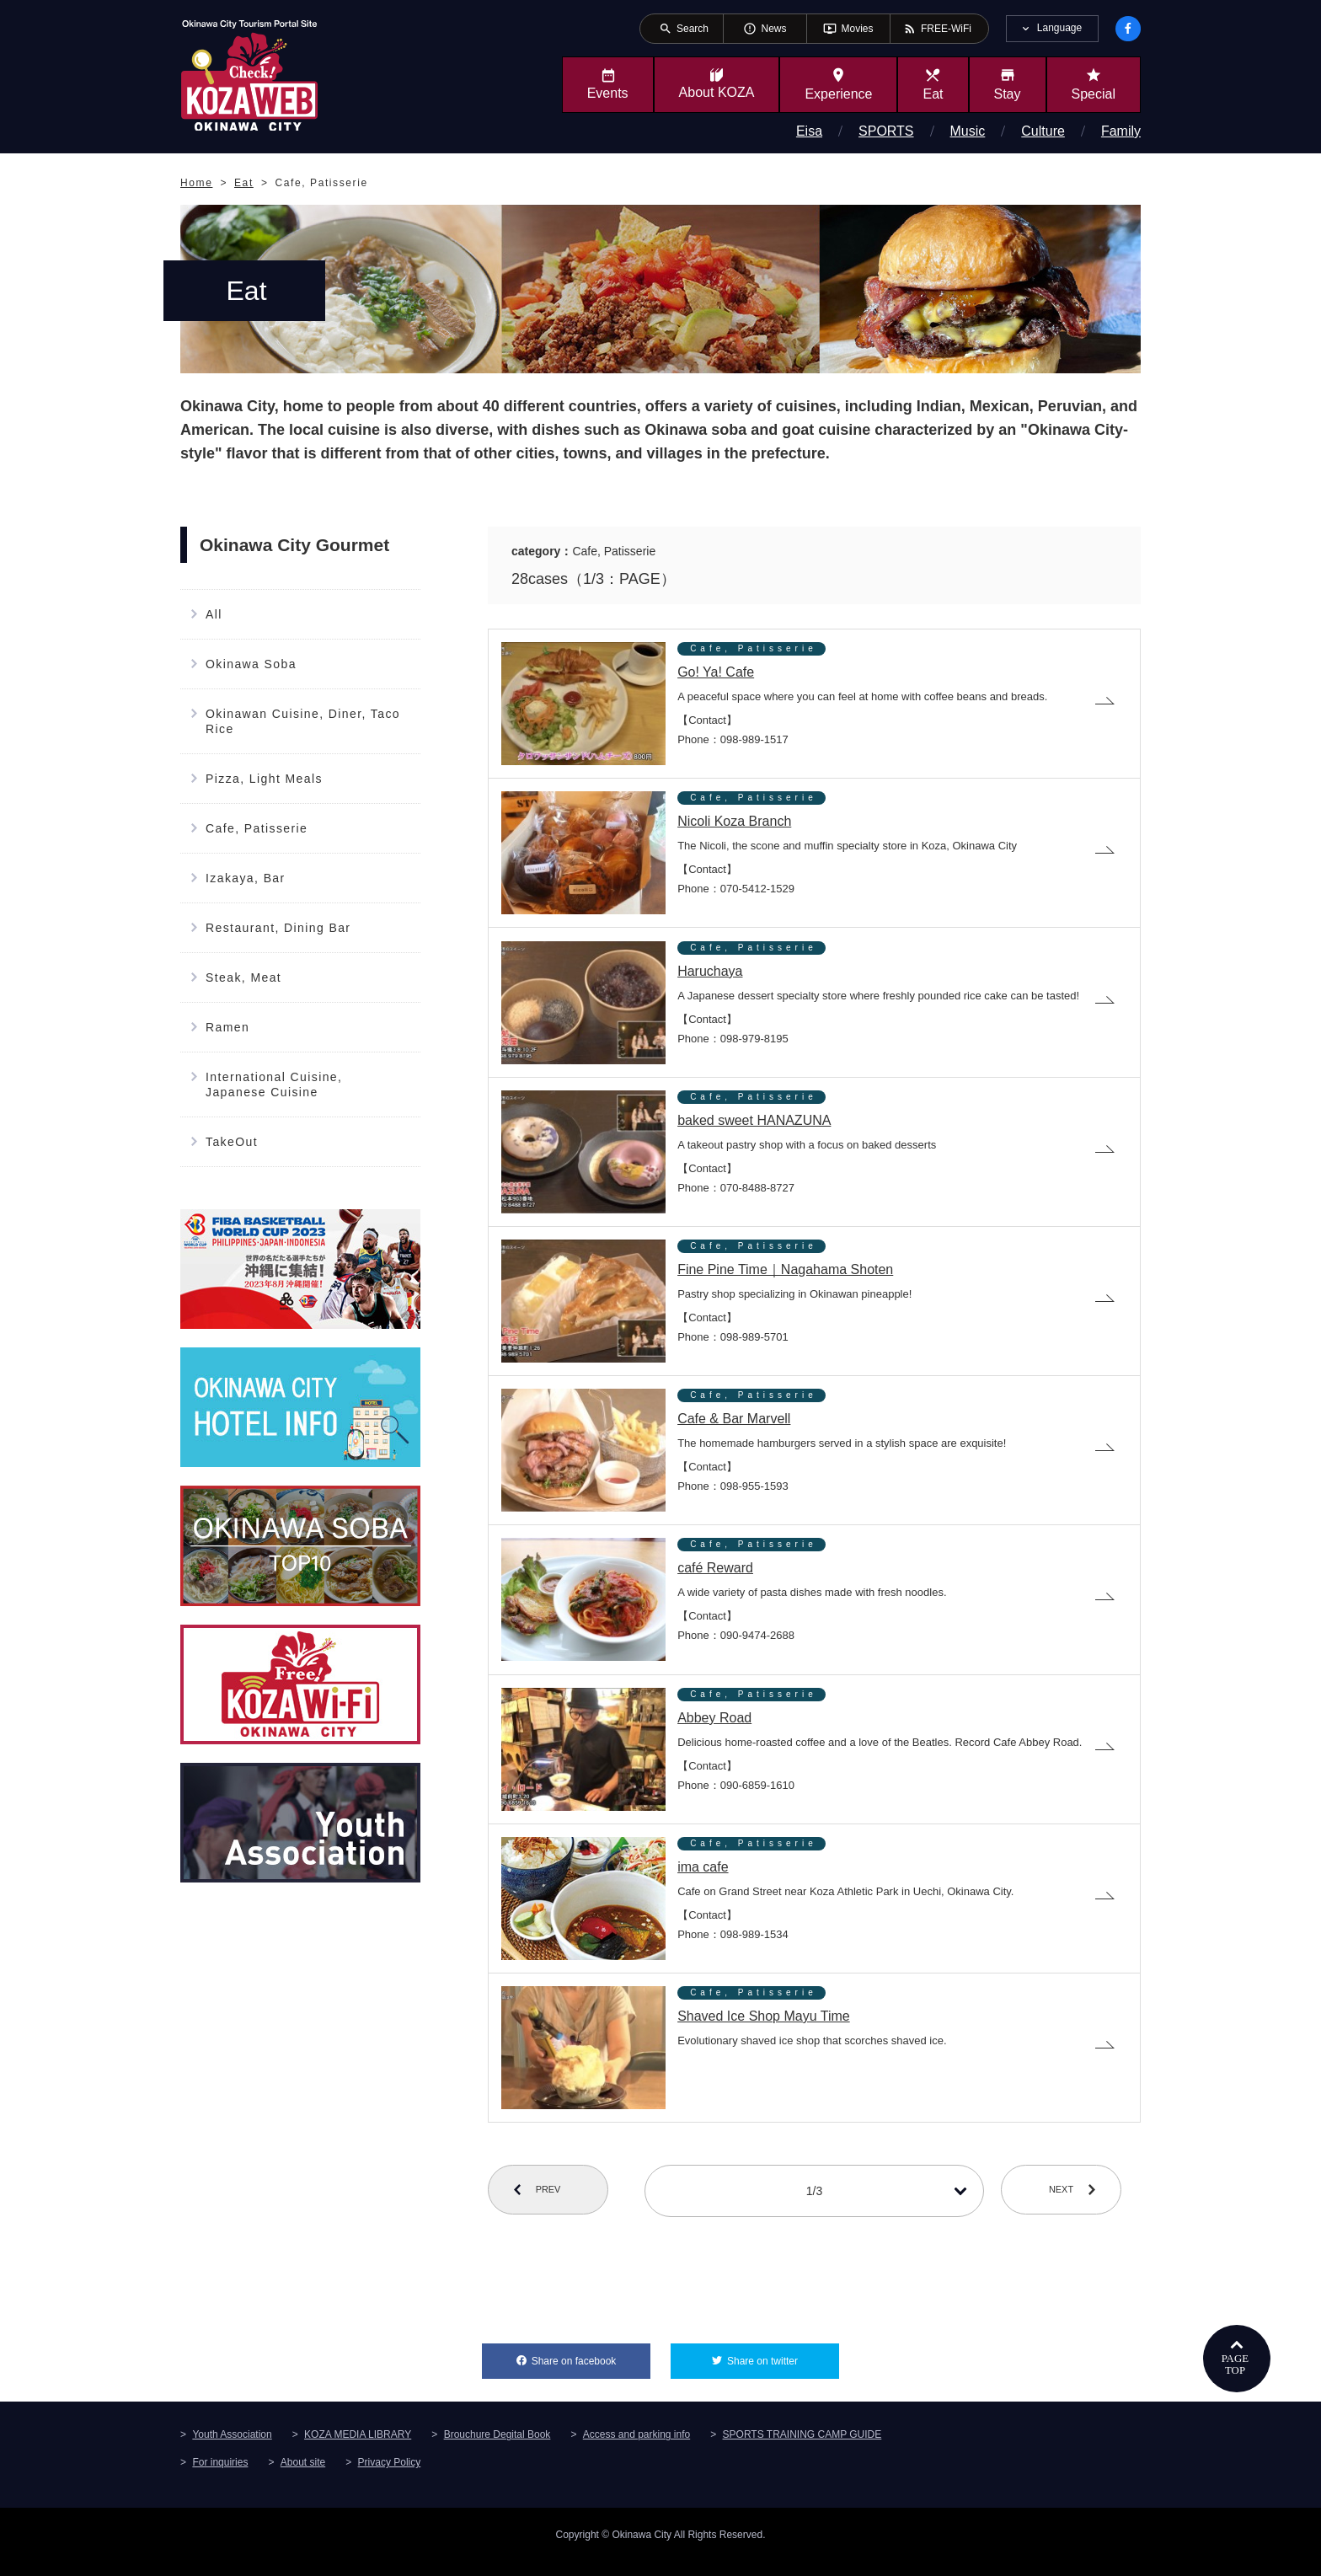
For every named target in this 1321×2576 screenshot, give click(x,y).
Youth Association (231, 2449)
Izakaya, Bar (246, 878)
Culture (1043, 131)
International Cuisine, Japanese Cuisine (274, 1084)
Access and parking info (636, 2449)
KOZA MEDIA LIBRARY (357, 2449)
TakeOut (232, 1142)
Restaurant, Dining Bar (278, 928)
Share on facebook (591, 2370)
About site (303, 2476)
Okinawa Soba (251, 664)
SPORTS (886, 131)
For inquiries (220, 2476)
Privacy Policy (389, 2476)
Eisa (809, 131)
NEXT (1070, 2206)
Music (968, 131)
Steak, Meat (243, 977)
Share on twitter (783, 2370)
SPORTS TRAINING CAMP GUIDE (802, 2449)
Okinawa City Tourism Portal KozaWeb (249, 74)
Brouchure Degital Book (497, 2449)
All (214, 614)
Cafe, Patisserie (257, 828)
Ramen (227, 1027)
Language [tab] (1059, 28)
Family (1121, 131)
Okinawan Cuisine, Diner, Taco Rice (303, 721)
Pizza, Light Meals (264, 778)
